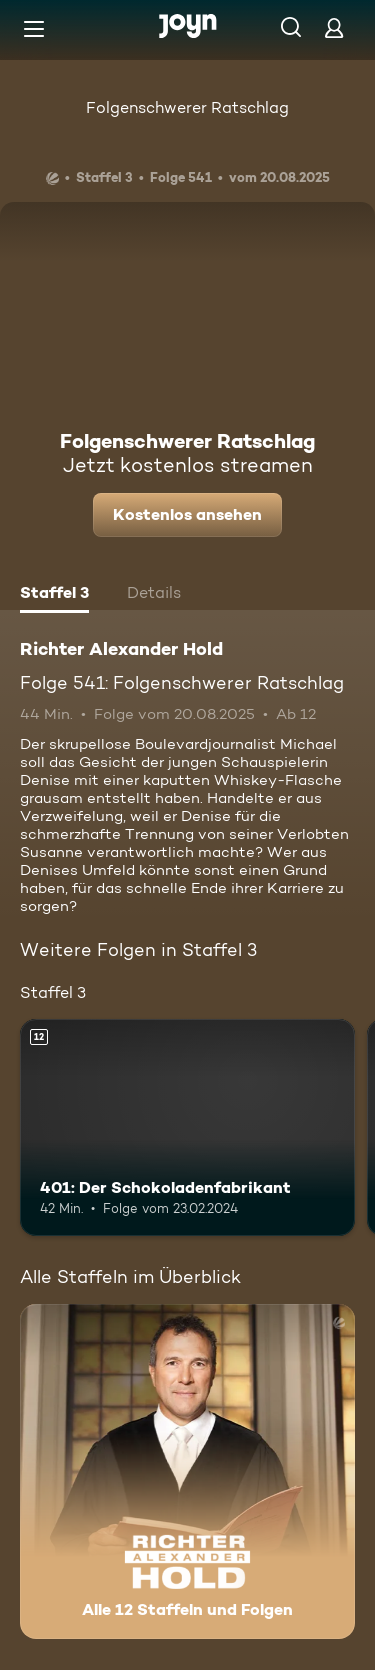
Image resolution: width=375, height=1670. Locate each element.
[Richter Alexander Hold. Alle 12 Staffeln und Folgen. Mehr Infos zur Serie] (187, 1471)
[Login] (334, 27)
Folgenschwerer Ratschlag (187, 107)
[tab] (54, 595)
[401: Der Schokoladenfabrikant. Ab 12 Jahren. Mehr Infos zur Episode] (187, 1128)
